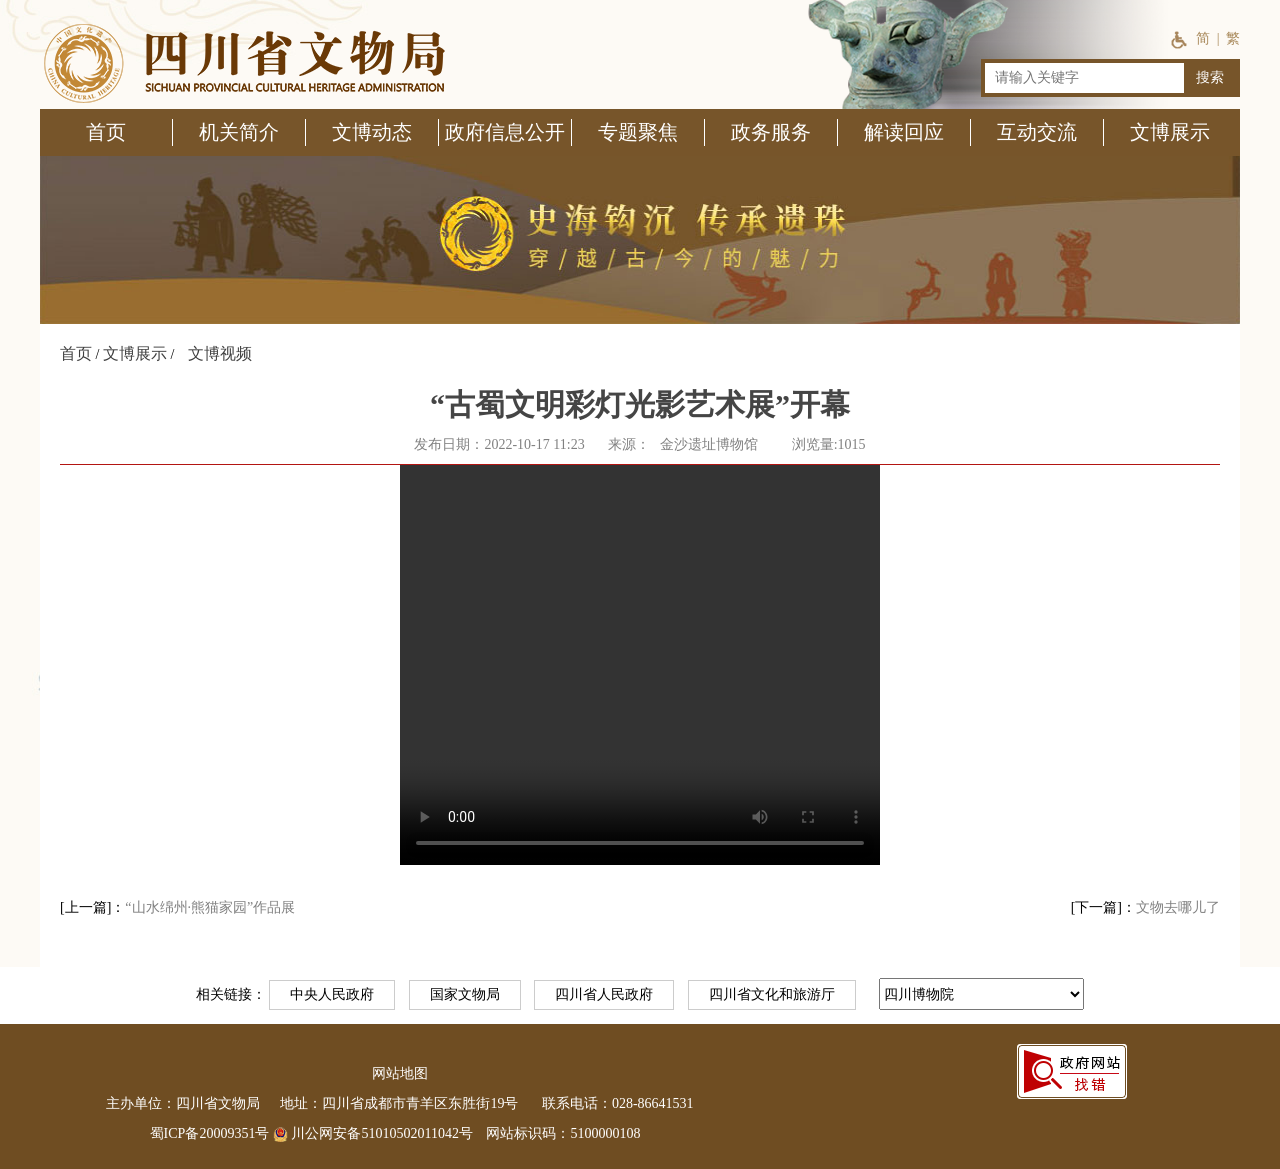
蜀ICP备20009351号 (210, 1133)
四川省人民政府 (604, 994)
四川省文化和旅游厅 (772, 994)
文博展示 (135, 353)
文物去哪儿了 (1178, 907)
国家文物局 (465, 994)
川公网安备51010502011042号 (373, 1133)
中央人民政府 (332, 994)
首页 (76, 353)
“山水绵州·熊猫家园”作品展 (210, 907)
